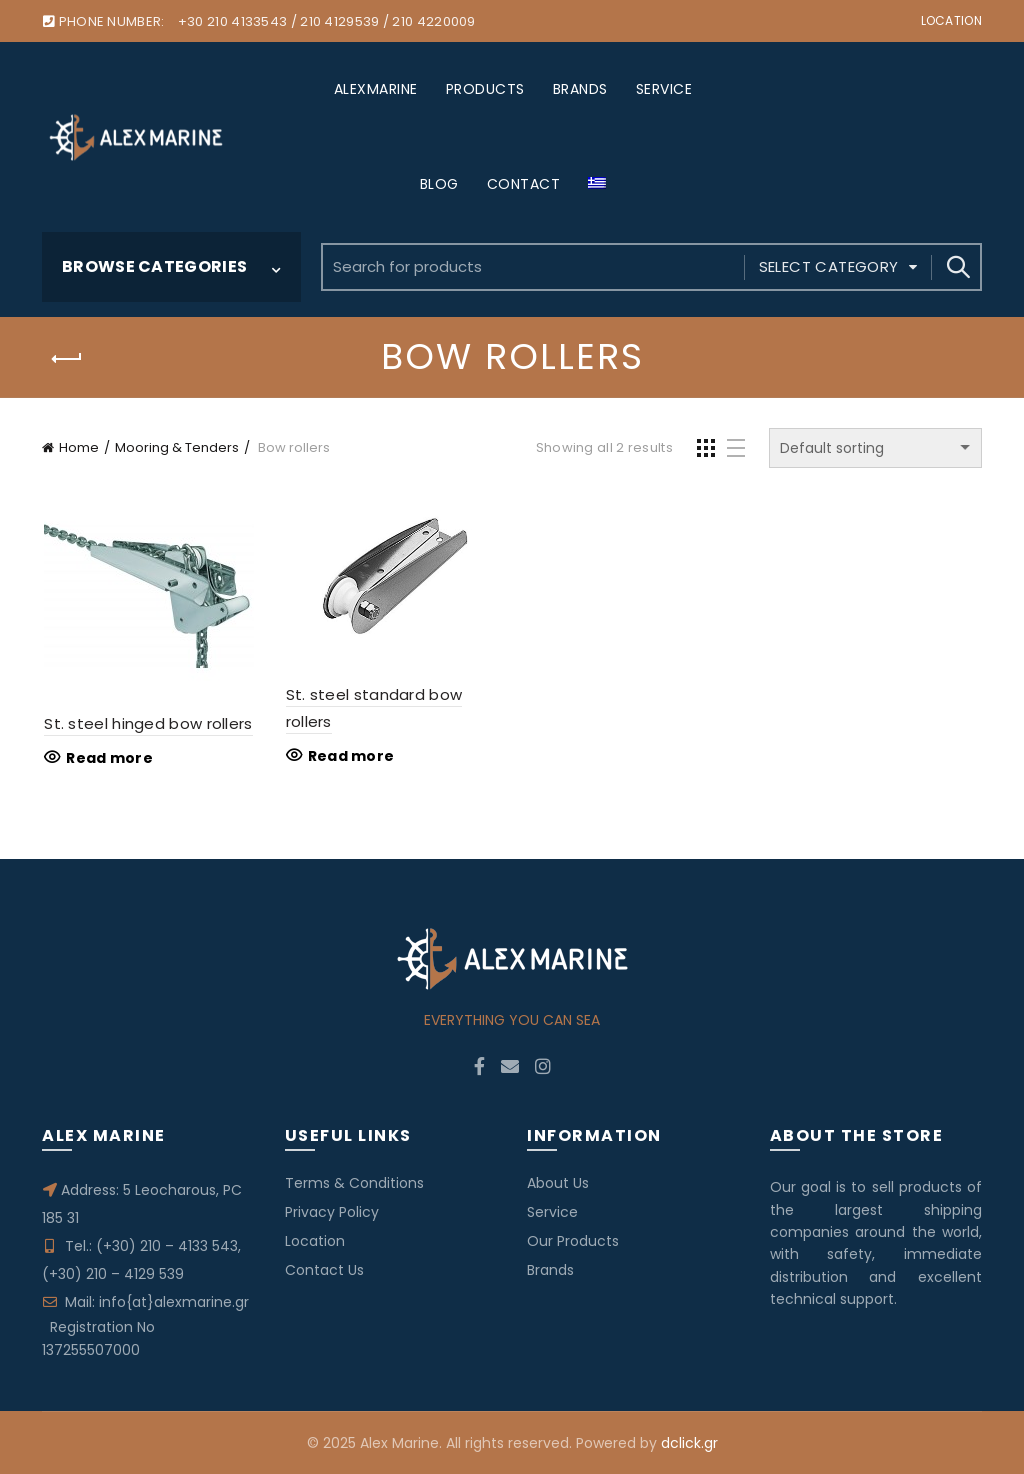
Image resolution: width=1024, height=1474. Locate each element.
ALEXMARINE (376, 89)
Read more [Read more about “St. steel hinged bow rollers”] (107, 758)
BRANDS (580, 89)
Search (957, 267)
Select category (829, 266)
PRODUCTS (485, 89)
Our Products (573, 1241)
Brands (550, 1270)
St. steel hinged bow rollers (146, 723)
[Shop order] (875, 448)
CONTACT (524, 184)
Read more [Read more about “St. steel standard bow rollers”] (350, 757)
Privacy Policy (332, 1212)
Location (951, 20)
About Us (558, 1183)
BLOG (439, 184)
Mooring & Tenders (177, 447)
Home (79, 447)
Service (552, 1212)
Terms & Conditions (354, 1183)
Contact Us (324, 1270)
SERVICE (664, 89)
